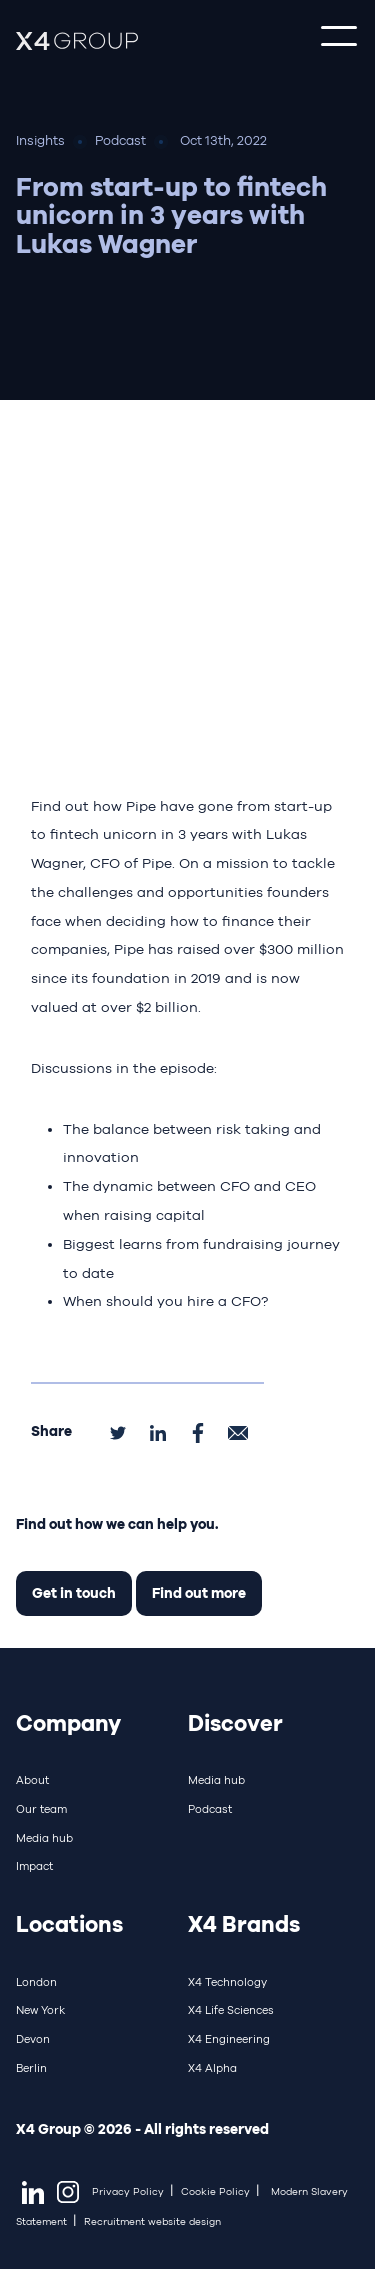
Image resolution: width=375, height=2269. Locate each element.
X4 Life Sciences (231, 2010)
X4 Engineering (229, 2039)
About (32, 1780)
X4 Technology (227, 1982)
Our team (41, 1809)
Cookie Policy (215, 2191)
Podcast (210, 1809)
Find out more (199, 1592)
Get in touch (74, 1592)
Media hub (44, 1838)
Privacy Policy (128, 2191)
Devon (33, 2039)
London (36, 1982)
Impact (34, 1866)
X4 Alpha (212, 2068)
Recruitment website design (152, 2221)
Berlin (31, 2068)
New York (40, 2010)
